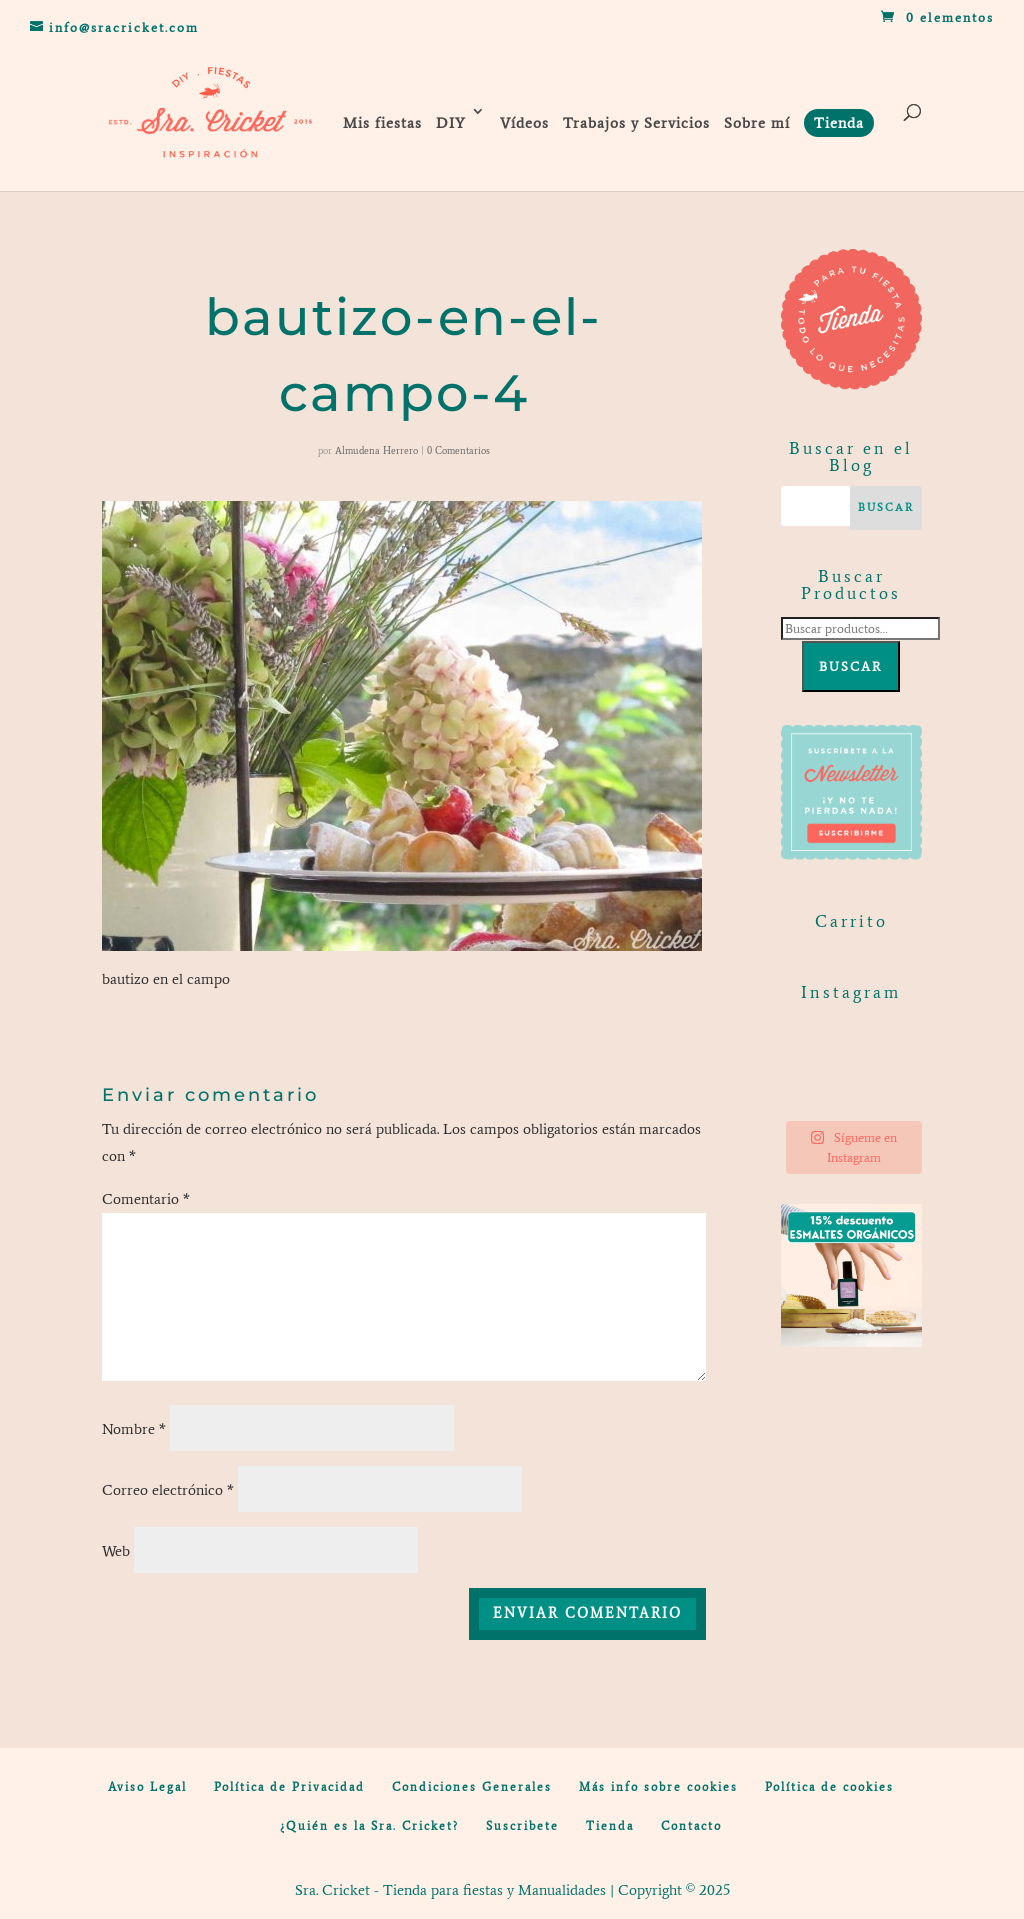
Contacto (691, 1826)
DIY (451, 123)
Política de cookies (829, 1787)
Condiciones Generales (472, 1787)
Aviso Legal (147, 1787)
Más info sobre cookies (658, 1787)
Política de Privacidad (289, 1787)
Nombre (134, 1429)
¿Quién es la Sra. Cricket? (369, 1826)
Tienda (610, 1826)
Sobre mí (757, 123)
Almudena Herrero (376, 450)
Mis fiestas (382, 123)
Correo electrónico (168, 1490)
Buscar (851, 666)
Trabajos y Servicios (636, 123)
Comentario (146, 1199)
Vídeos (524, 123)
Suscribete (522, 1826)
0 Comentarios (458, 450)
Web (116, 1551)
